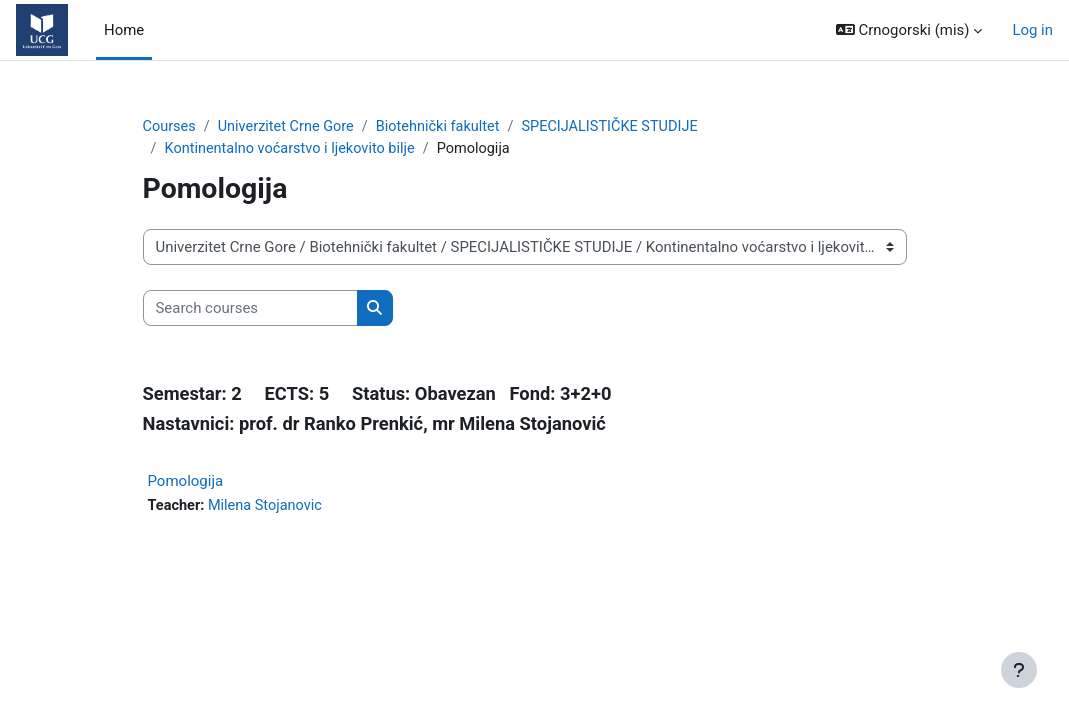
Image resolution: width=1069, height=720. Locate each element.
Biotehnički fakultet (446, 127)
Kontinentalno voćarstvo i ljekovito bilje (294, 149)
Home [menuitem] (124, 30)
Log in (1032, 30)
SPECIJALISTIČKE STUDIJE (623, 127)
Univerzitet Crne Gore (290, 127)
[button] (909, 30)
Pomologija (186, 483)
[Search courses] (250, 309)
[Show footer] (1019, 670)
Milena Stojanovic (268, 508)
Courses (170, 127)
